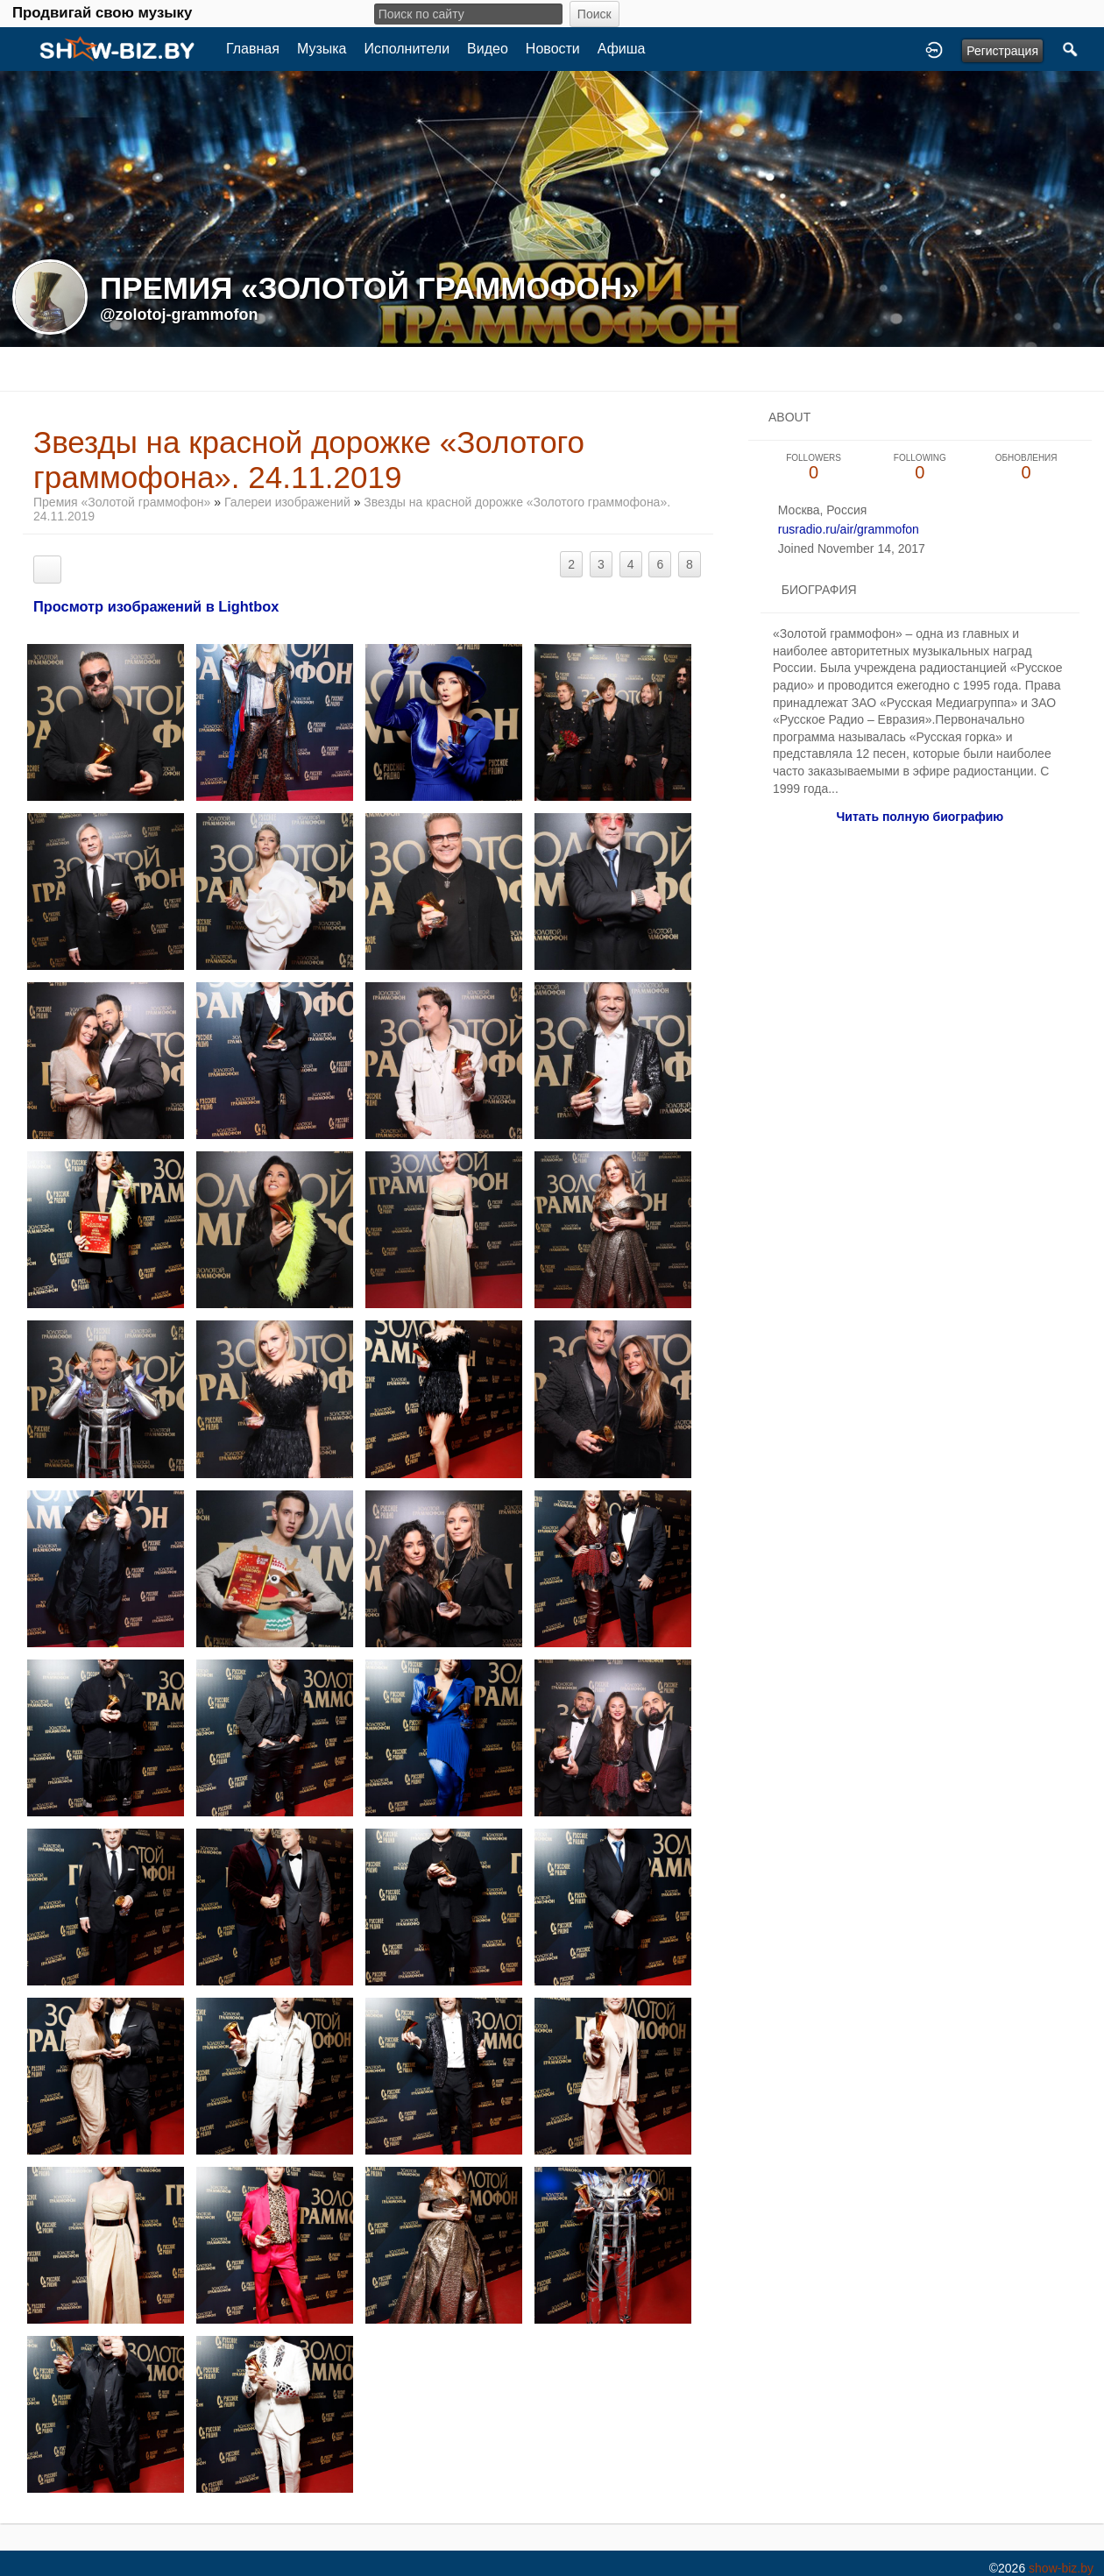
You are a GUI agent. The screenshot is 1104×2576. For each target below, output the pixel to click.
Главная (253, 48)
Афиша (622, 48)
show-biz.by (1061, 2568)
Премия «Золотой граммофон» (121, 502)
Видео (487, 48)
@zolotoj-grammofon (179, 314)
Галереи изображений (287, 502)
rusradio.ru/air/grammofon (848, 529)
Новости (553, 48)
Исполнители (407, 48)
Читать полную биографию (919, 817)
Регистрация (1002, 51)
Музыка (322, 48)
